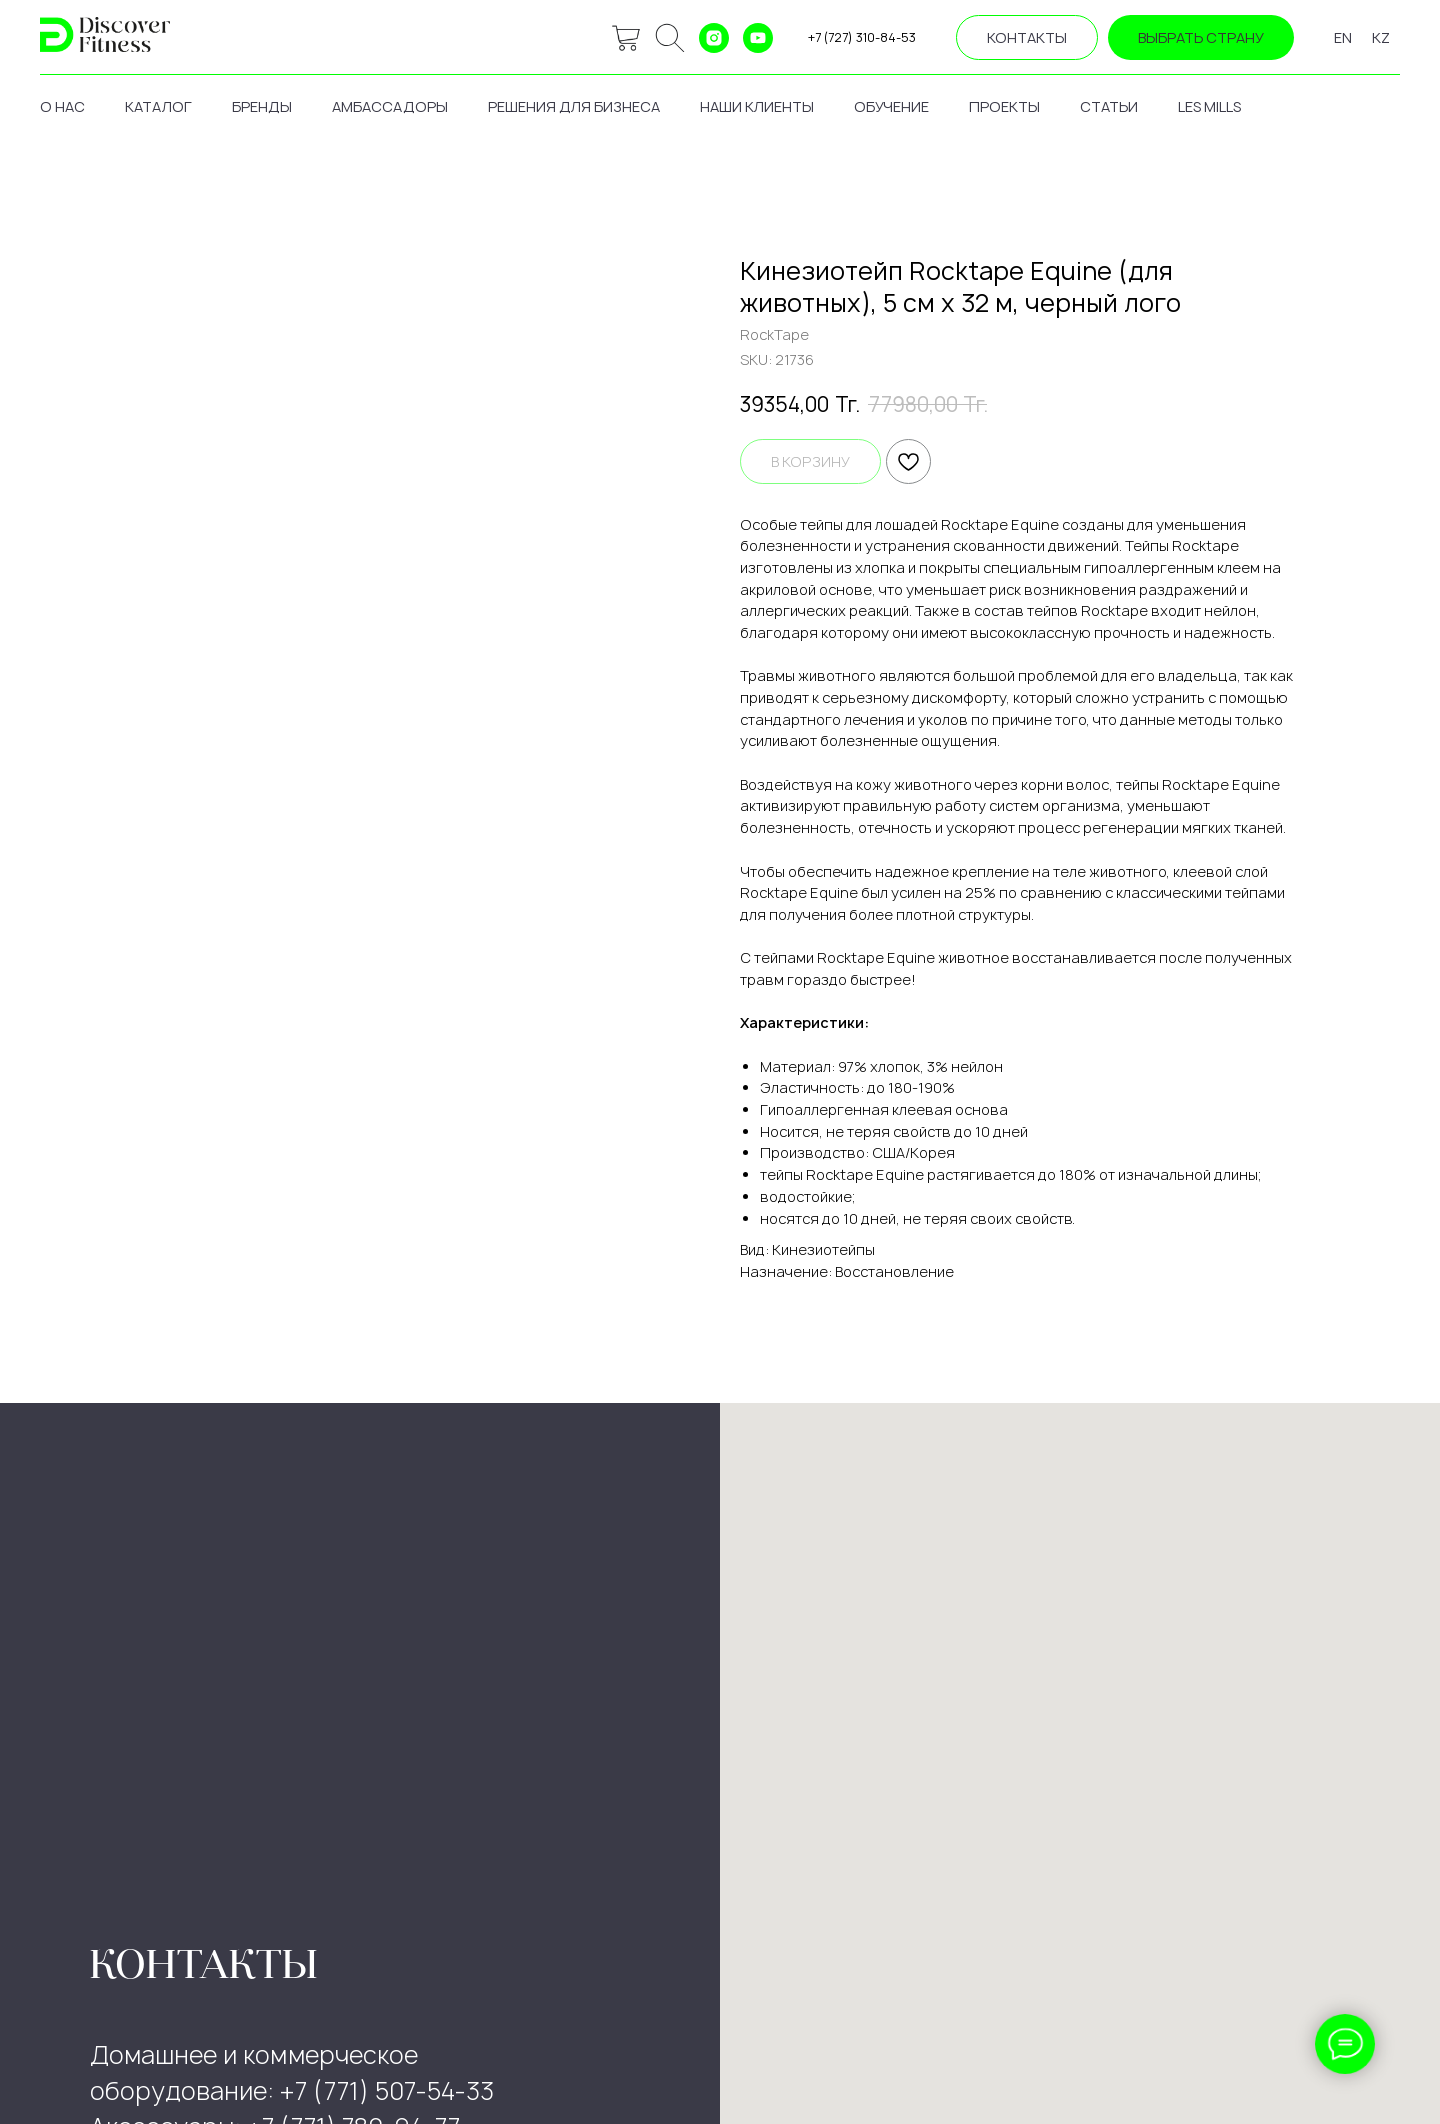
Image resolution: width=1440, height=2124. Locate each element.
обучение (891, 106)
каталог (158, 106)
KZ (1381, 37)
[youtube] (758, 38)
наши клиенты (757, 106)
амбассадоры (390, 106)
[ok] (670, 38)
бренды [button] (262, 106)
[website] (626, 38)
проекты (1004, 106)
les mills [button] (1209, 106)
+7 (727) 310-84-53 (862, 37)
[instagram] (714, 38)
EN (1343, 37)
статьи (1109, 106)
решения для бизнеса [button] (574, 106)
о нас (62, 106)
